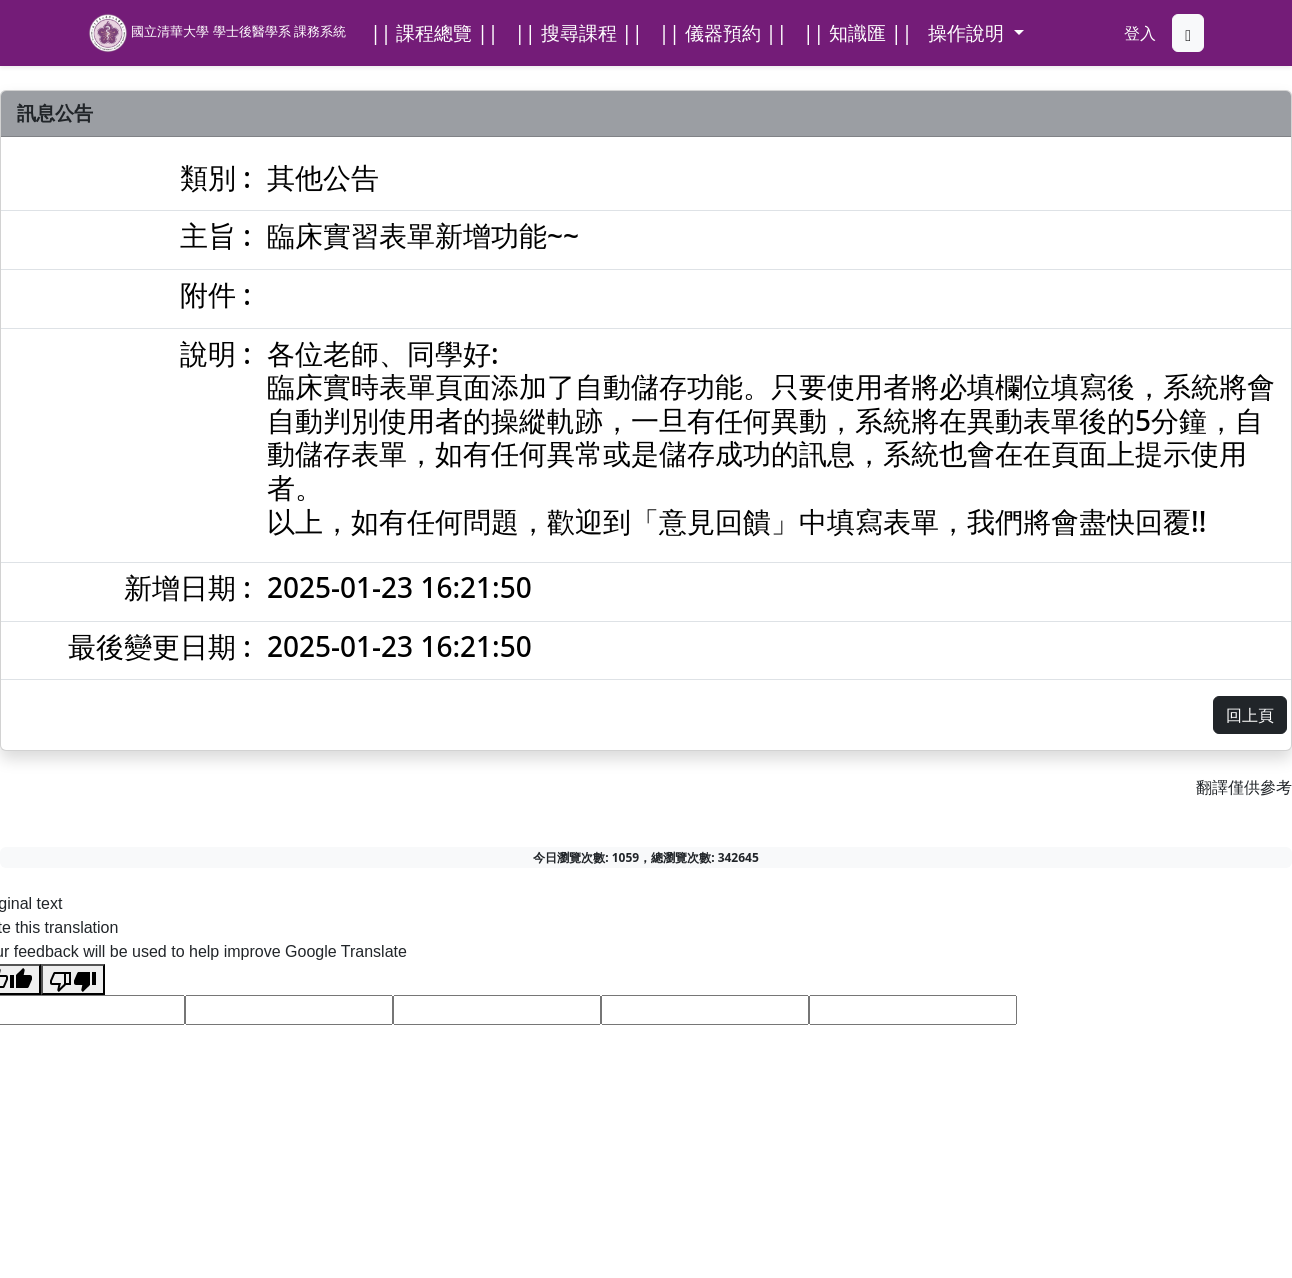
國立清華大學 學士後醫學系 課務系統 (217, 33)
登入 (1140, 33)
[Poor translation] (73, 979)
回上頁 (1250, 715)
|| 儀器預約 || (723, 32)
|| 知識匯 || (857, 32)
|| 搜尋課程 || (578, 32)
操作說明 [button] (968, 32)
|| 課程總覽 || (434, 32)
